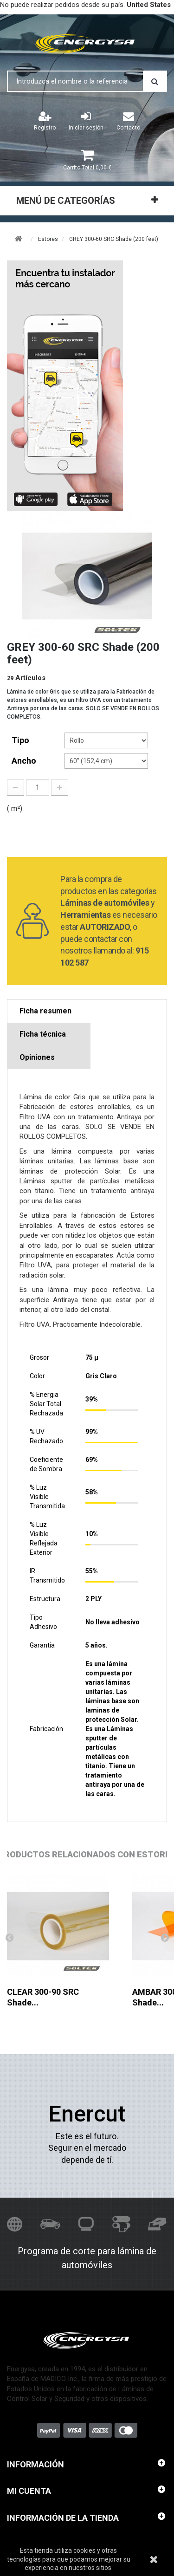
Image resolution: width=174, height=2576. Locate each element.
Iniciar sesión (86, 120)
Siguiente (164, 1937)
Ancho (25, 761)
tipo (21, 740)
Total (87, 167)
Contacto (128, 120)
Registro (45, 120)
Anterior (9, 1937)
